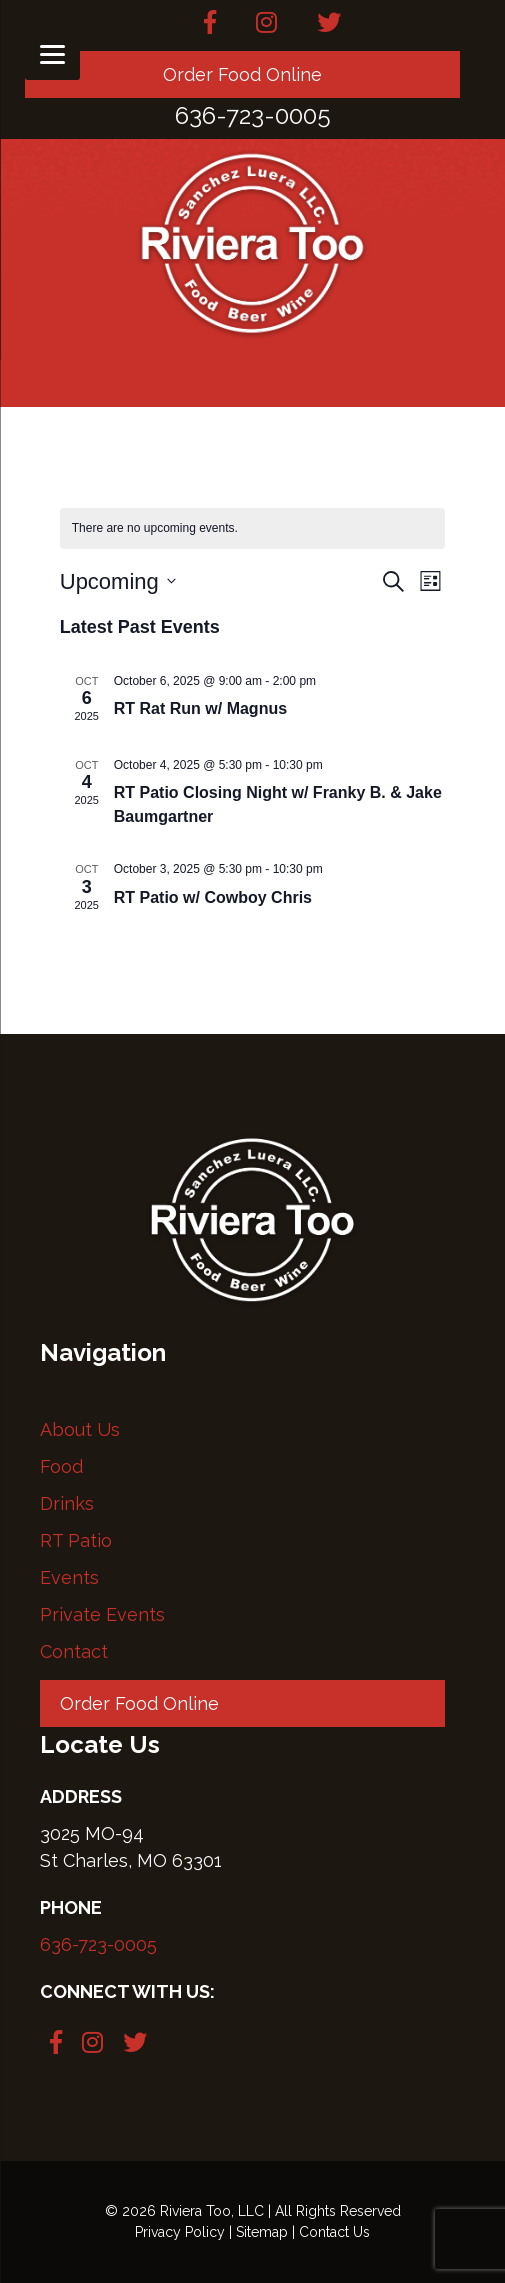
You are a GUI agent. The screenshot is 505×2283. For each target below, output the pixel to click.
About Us (80, 1429)
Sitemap (262, 2232)
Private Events (102, 1614)
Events (69, 1577)
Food (61, 1466)
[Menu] (52, 52)
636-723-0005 (98, 1944)
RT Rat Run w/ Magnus (200, 708)
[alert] (253, 528)
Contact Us (334, 2232)
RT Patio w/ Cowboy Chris (213, 897)
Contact (74, 1651)
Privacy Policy (180, 2232)
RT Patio (76, 1540)
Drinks (67, 1503)
